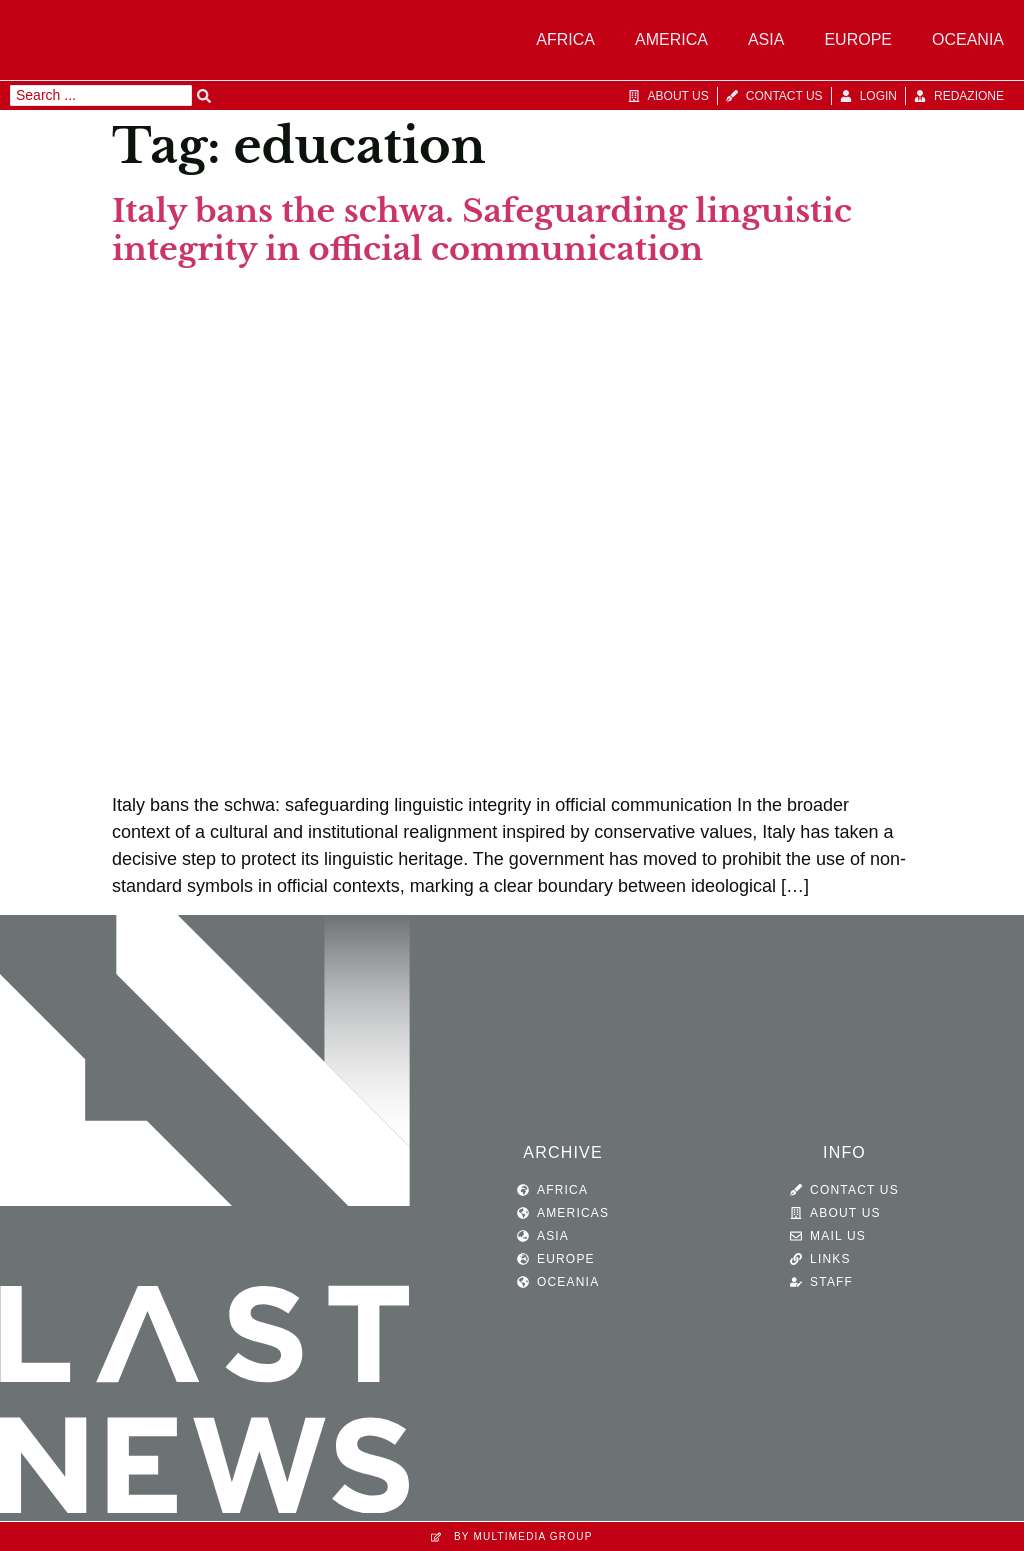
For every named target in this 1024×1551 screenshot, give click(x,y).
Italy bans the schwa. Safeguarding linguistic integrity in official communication (482, 230)
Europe (858, 39)
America (671, 39)
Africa (565, 39)
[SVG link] (205, 1218)
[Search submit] (204, 96)
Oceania (968, 39)
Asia (766, 39)
